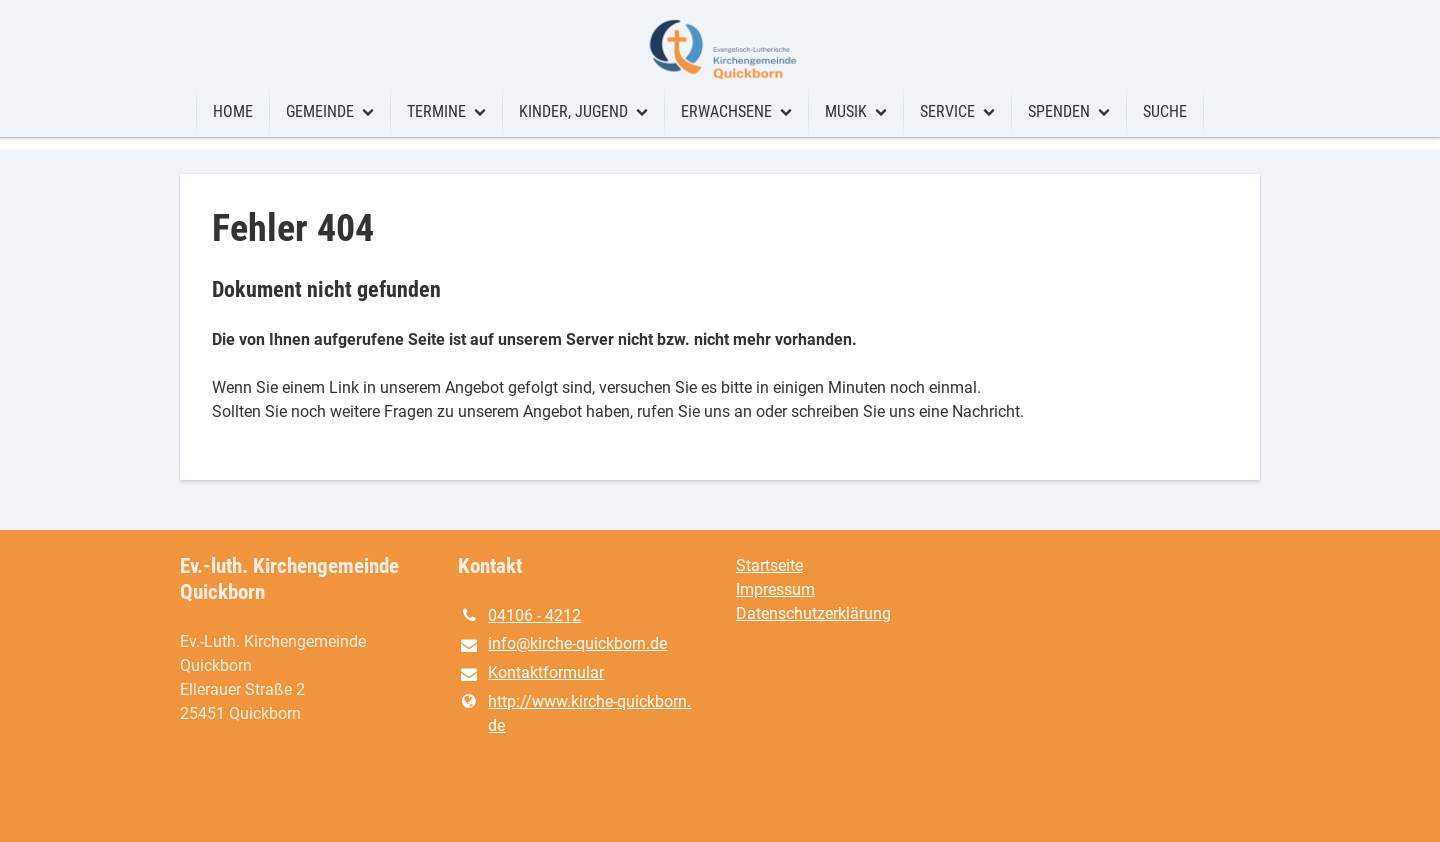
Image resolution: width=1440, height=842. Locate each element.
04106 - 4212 (519, 616)
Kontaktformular (531, 674)
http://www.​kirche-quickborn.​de (574, 714)
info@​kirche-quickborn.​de (562, 645)
